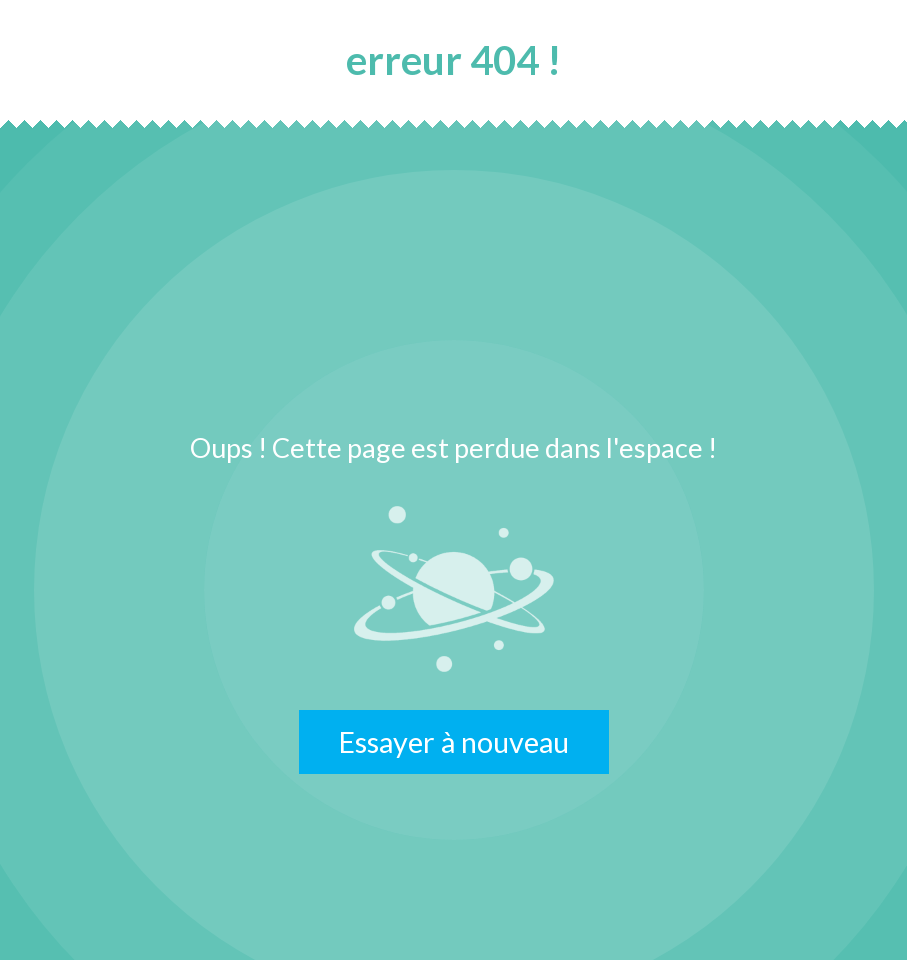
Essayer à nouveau (454, 742)
